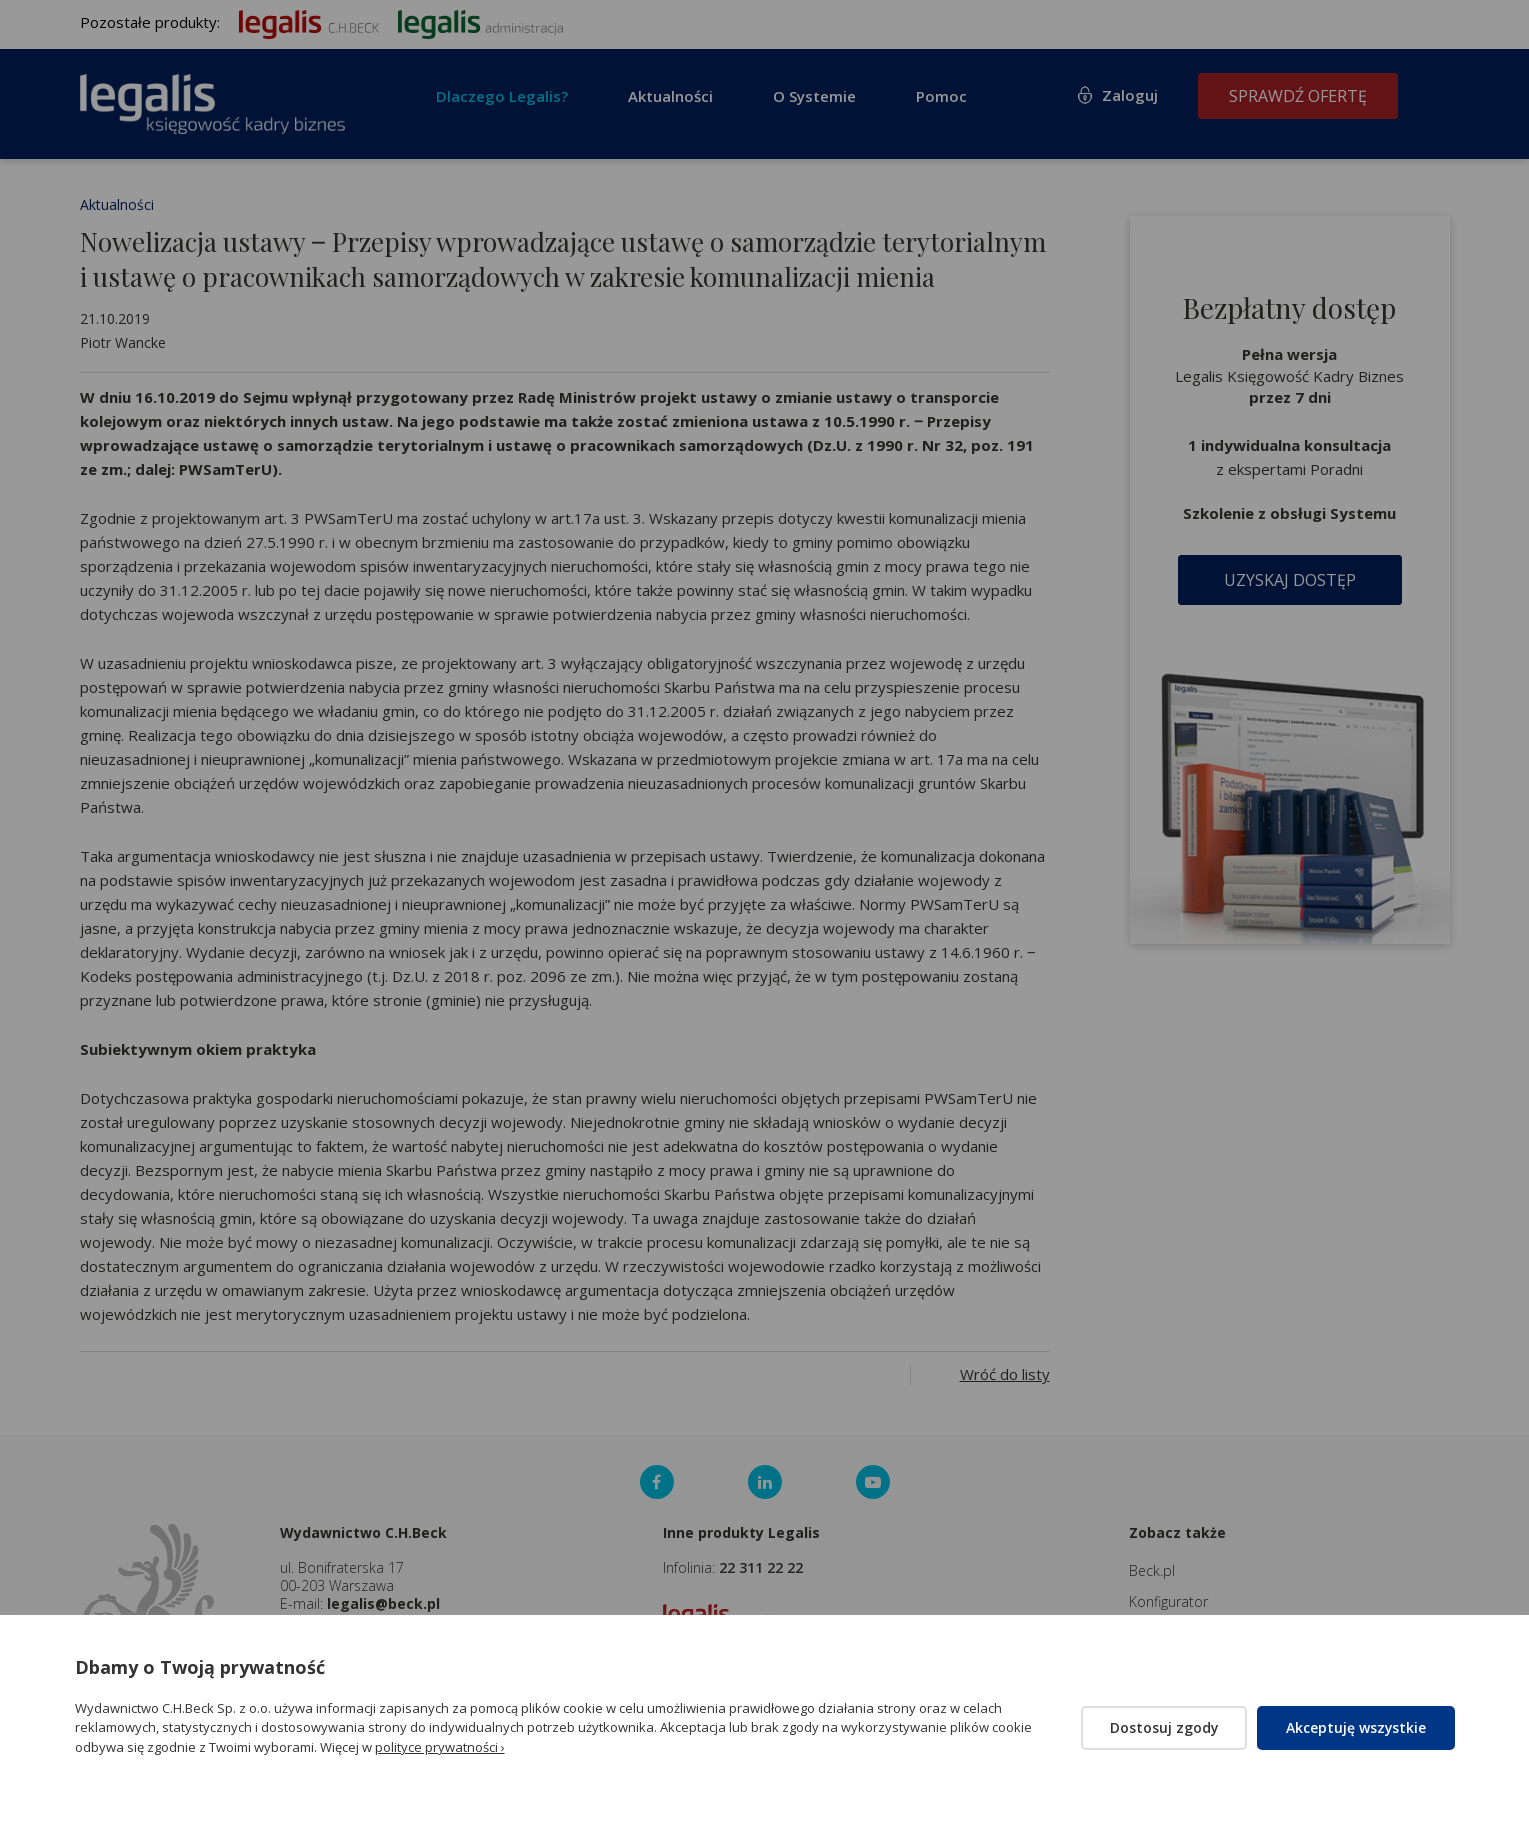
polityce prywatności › (440, 1747)
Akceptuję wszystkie (1355, 1727)
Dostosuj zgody (1162, 1727)
